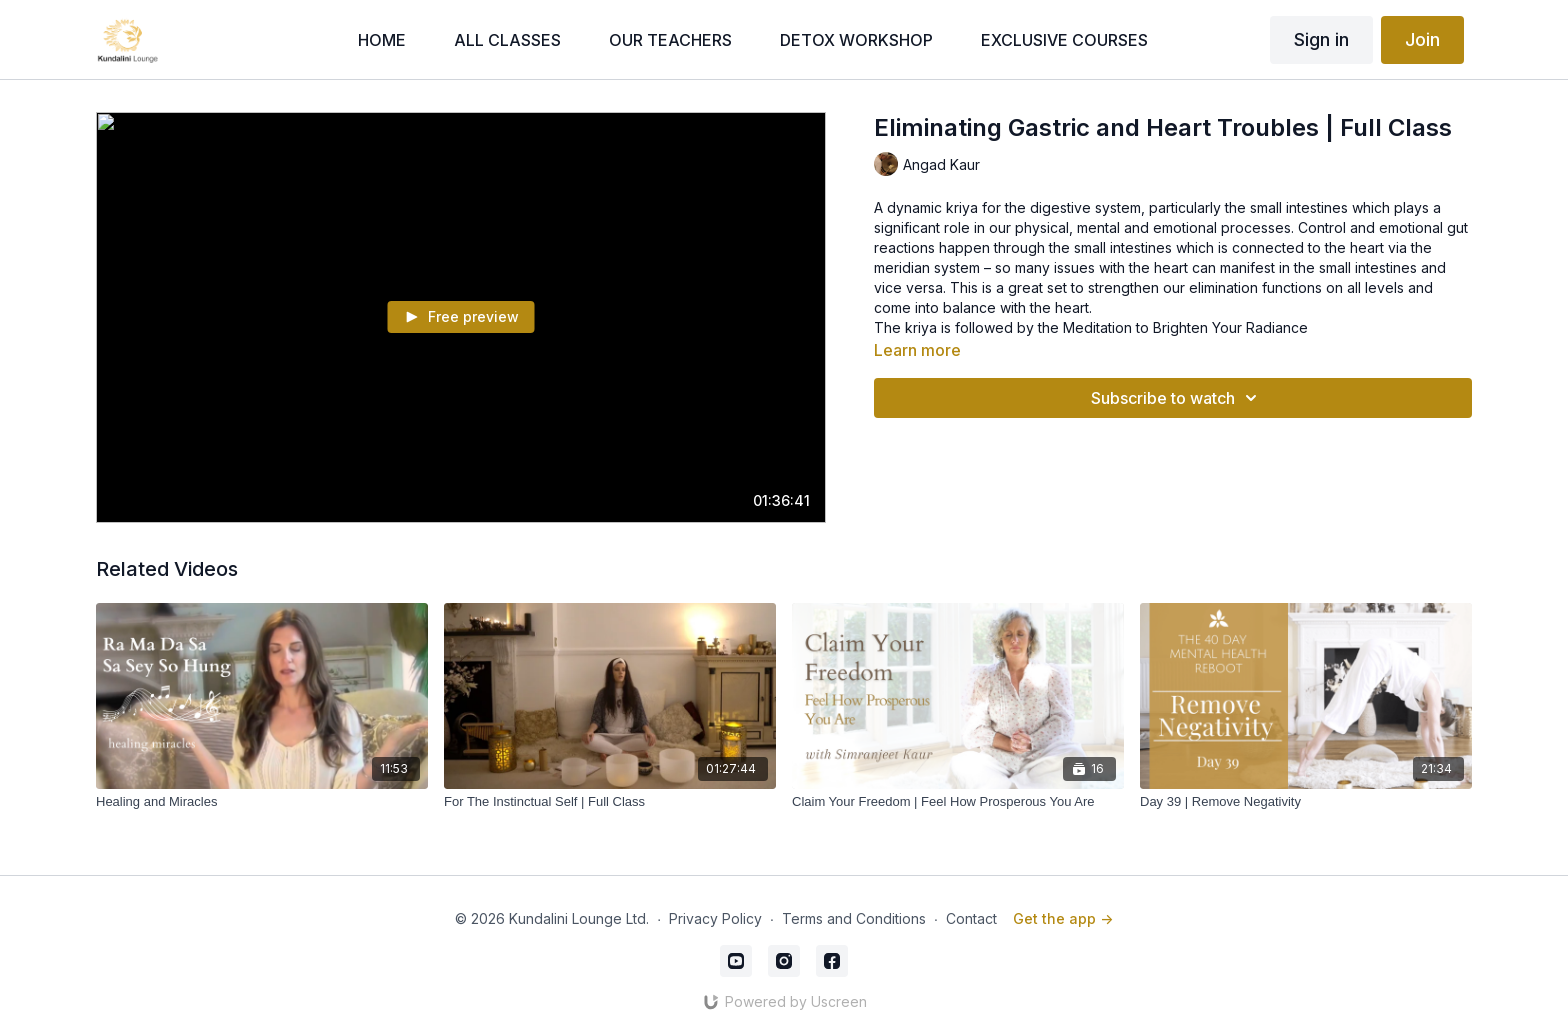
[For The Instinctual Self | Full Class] (610, 802)
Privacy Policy (715, 918)
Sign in (1321, 39)
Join (1422, 39)
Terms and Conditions (854, 918)
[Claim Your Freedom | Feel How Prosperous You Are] (958, 802)
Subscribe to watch (1177, 398)
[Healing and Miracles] (262, 802)
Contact (971, 918)
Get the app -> (1063, 918)
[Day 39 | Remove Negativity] (1306, 802)
